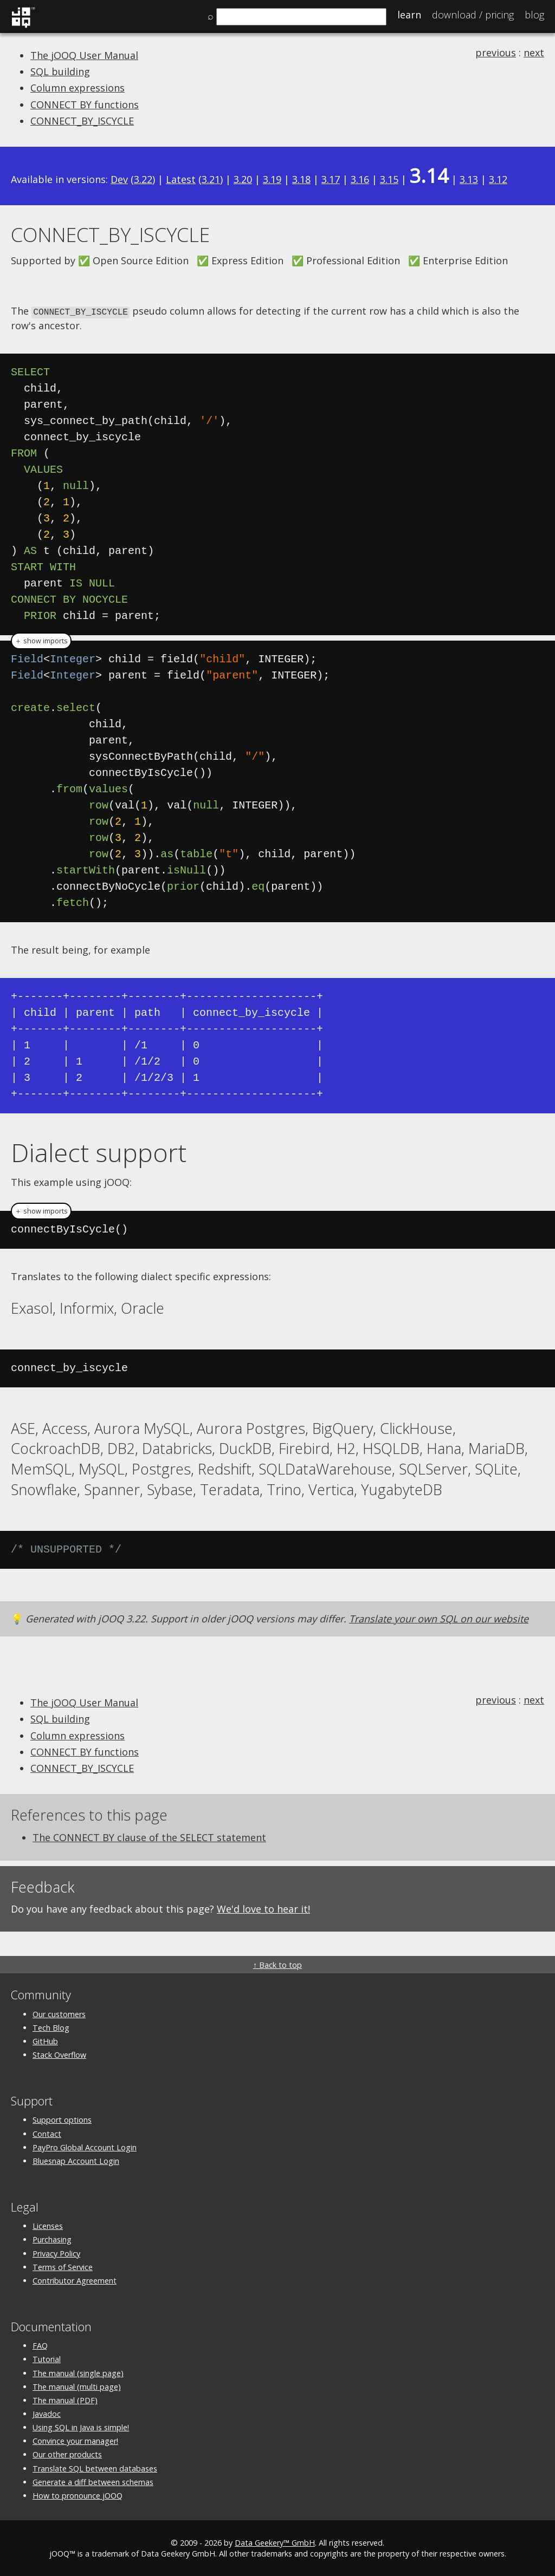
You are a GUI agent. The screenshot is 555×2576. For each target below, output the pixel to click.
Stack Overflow (59, 2054)
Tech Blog (51, 2026)
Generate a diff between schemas (93, 2481)
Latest (181, 179)
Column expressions (77, 87)
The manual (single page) (78, 2372)
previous (495, 52)
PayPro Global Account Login (85, 2146)
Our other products (67, 2454)
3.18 (301, 179)
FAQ (40, 2345)
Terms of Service (63, 2266)
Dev (119, 179)
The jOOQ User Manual (84, 55)
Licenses (48, 2225)
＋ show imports (41, 639)
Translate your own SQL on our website (438, 1617)
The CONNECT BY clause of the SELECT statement (149, 1836)
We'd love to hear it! (263, 1907)
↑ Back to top (277, 1964)
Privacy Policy (56, 2252)
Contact (47, 2133)
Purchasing (52, 2239)
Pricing (473, 14)
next (534, 52)
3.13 (469, 179)
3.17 (330, 179)
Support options (62, 2119)
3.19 (272, 179)
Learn (409, 14)
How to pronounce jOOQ (77, 2494)
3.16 (360, 179)
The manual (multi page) (77, 2386)
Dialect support (98, 1151)
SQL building (60, 71)
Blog (534, 14)
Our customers (59, 2013)
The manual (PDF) (65, 2399)
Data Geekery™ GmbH (275, 2542)
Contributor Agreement (75, 2279)
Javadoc (47, 2413)
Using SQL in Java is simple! (81, 2427)
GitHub (45, 2040)
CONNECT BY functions (84, 104)
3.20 (243, 179)
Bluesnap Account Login (76, 2160)
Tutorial (47, 2358)
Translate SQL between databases (95, 2467)
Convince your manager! (75, 2440)
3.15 (389, 179)
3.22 (143, 179)
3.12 (498, 179)
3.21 (211, 179)
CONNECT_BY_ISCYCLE (82, 120)
